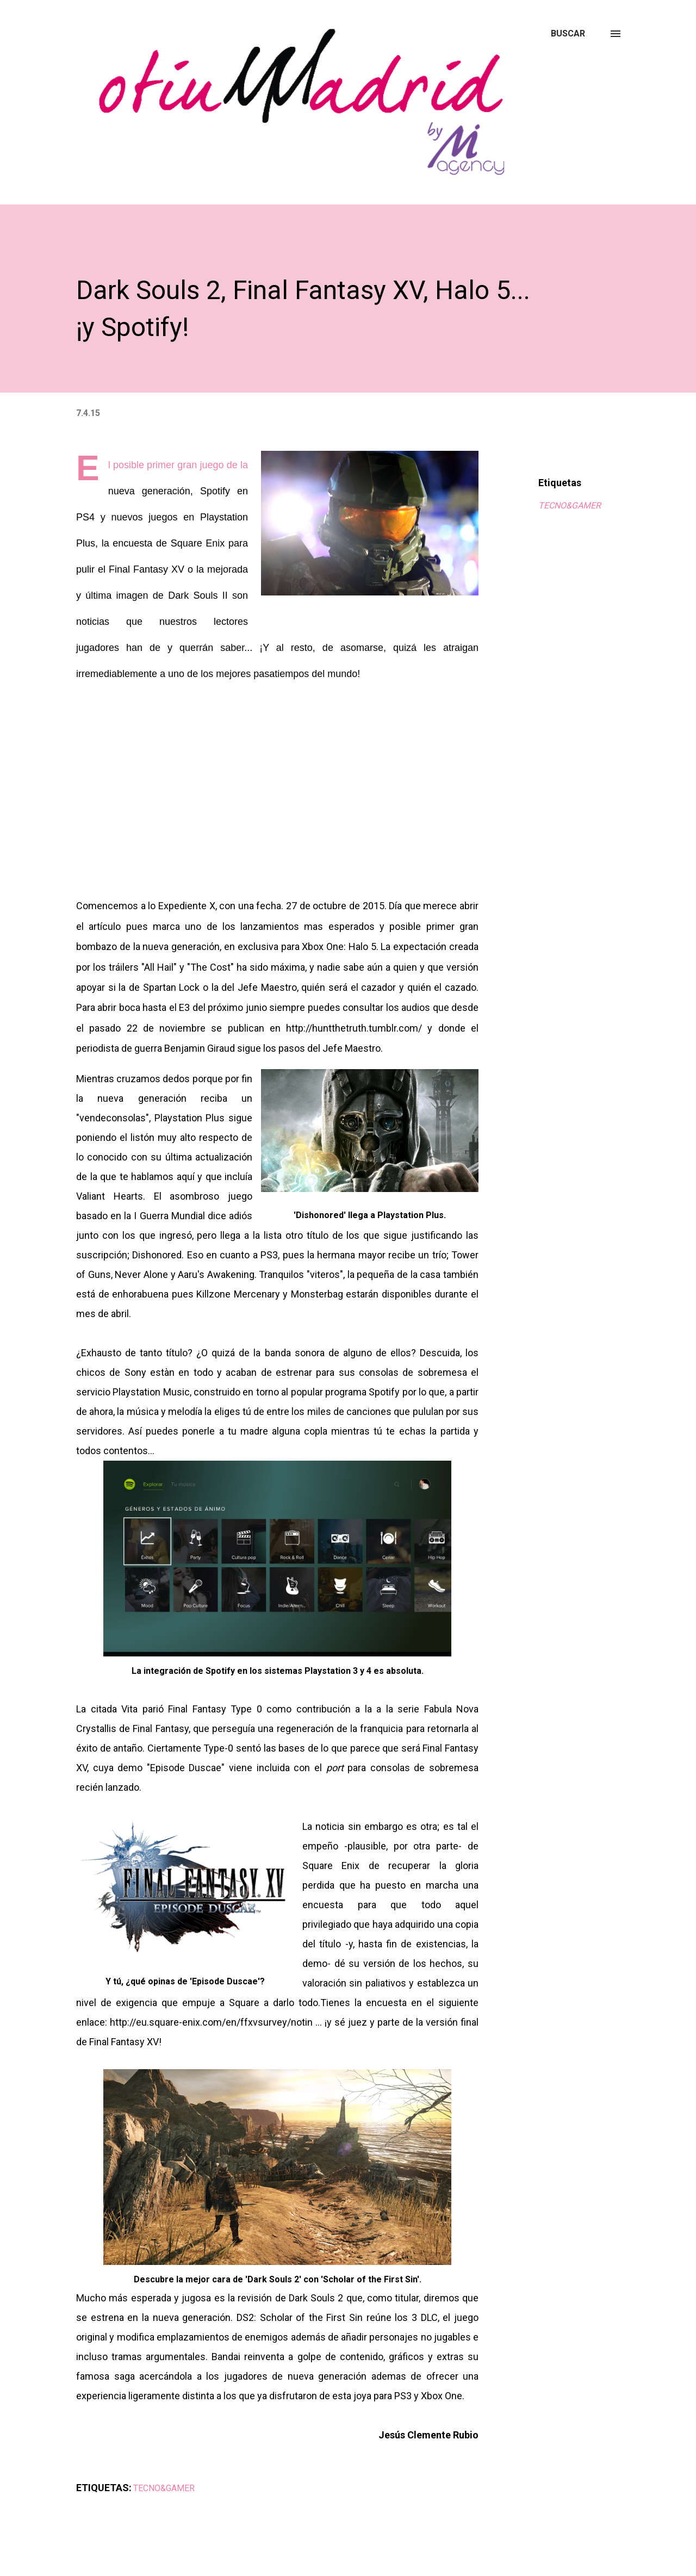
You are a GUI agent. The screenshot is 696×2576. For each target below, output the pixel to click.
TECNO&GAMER (569, 505)
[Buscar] (568, 34)
